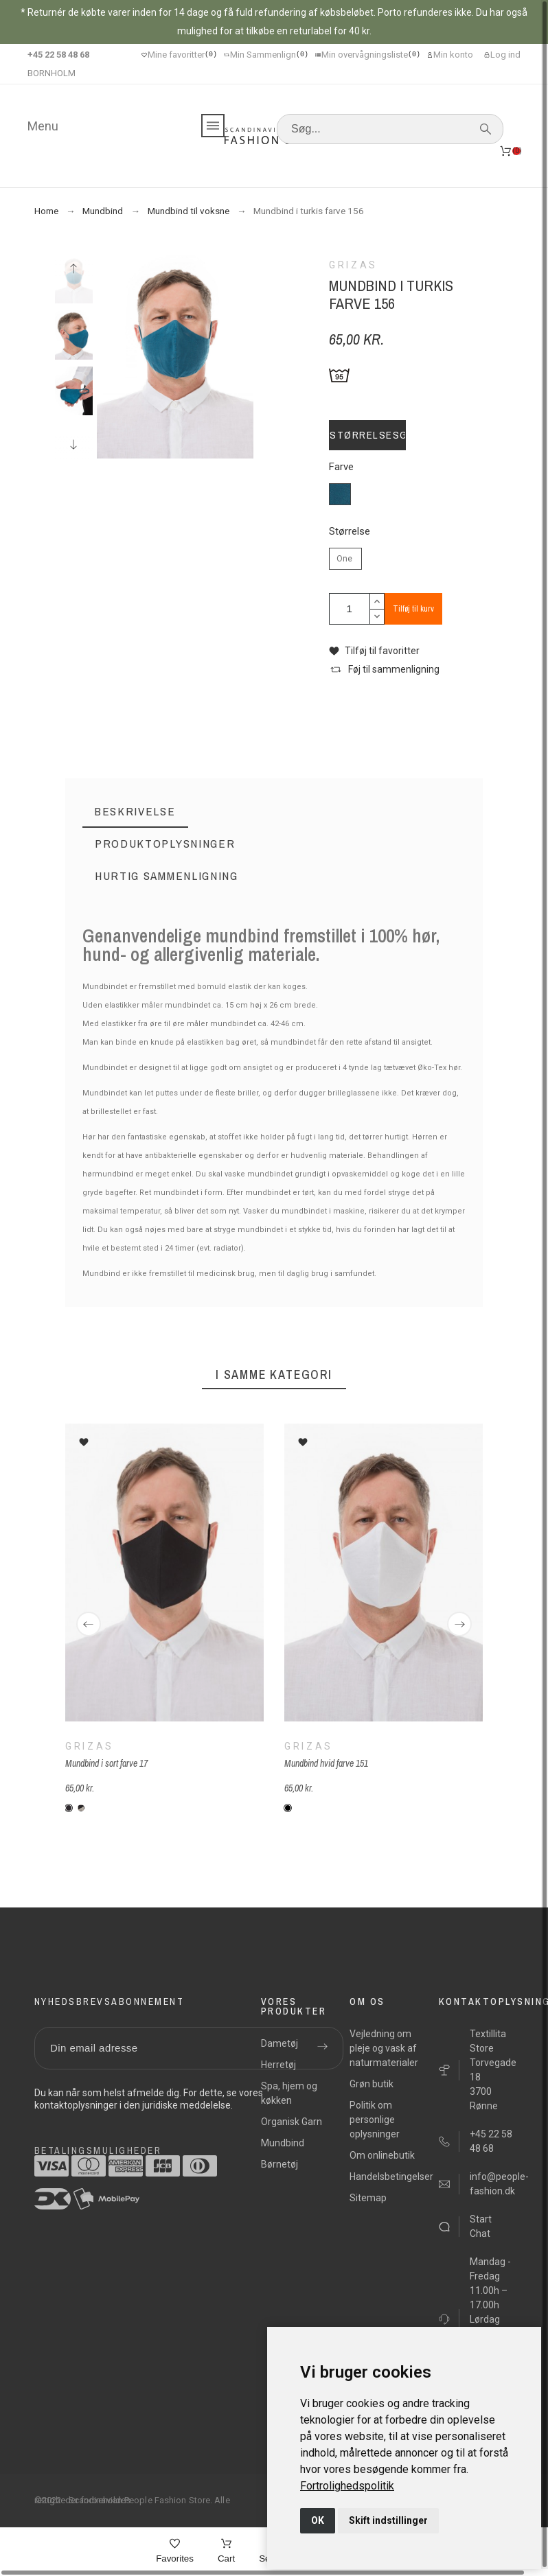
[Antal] (349, 609)
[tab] (135, 812)
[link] (347, 2485)
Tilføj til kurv (413, 608)
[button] (374, 651)
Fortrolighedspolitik (347, 2485)
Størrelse (349, 531)
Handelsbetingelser (391, 2176)
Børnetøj (279, 2164)
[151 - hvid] (287, 1808)
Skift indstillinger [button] (388, 2520)
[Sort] (68, 1808)
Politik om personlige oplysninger (375, 2119)
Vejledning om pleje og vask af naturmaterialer (384, 2048)
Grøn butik (371, 2083)
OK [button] (317, 2520)
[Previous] (88, 1624)
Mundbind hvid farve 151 (326, 1762)
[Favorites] (175, 2552)
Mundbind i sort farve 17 (106, 1762)
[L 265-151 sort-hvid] (81, 1808)
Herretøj (278, 2064)
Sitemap (368, 2197)
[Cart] (226, 2552)
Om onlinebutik (382, 2155)
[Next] (459, 1624)
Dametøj (279, 2043)
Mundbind (282, 2142)
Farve (341, 467)
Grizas (89, 1745)
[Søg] (390, 129)
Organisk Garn (291, 2121)
